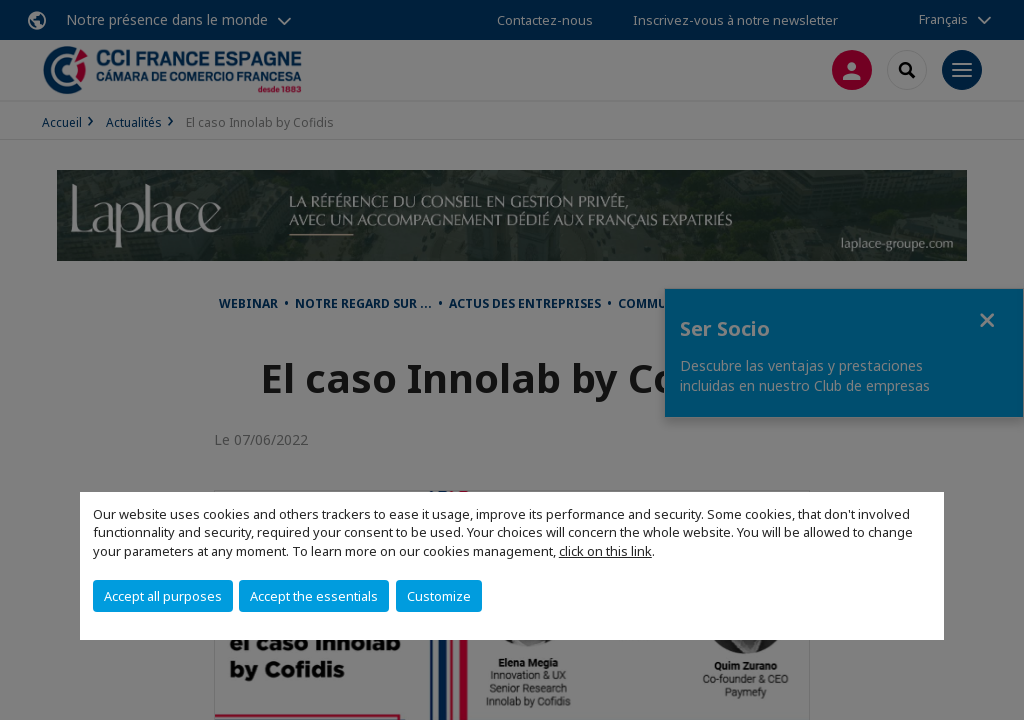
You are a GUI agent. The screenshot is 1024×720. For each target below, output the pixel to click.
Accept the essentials (314, 596)
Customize (439, 596)
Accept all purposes (163, 596)
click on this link (605, 551)
